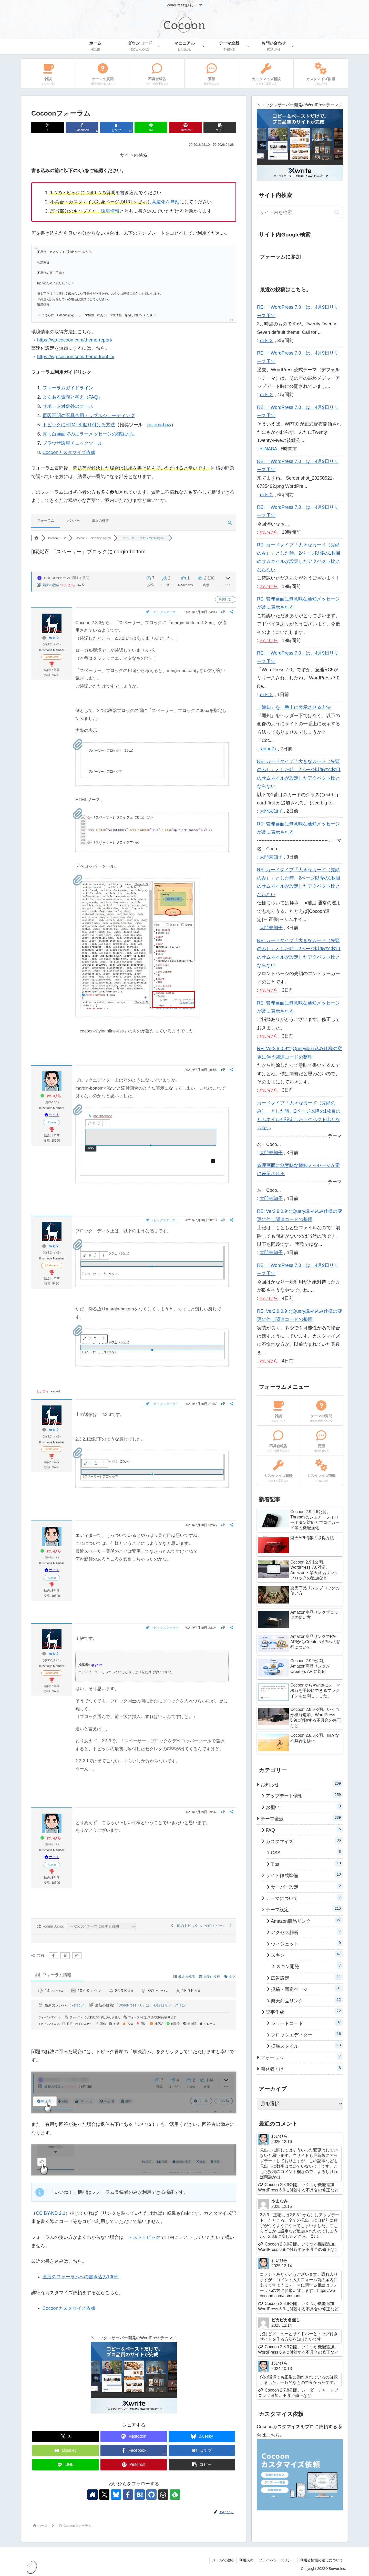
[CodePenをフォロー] (163, 2494)
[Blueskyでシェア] (202, 2436)
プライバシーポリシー (277, 2560)
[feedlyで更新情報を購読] (175, 2494)
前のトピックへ (186, 1925)
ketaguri (78, 2005)
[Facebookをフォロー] (128, 2494)
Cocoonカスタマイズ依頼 (69, 452)
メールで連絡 (223, 2560)
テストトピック (144, 2237)
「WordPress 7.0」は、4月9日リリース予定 (150, 2005)
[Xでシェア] (47, 127)
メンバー (73, 520)
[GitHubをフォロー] (151, 2494)
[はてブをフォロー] (140, 2494)
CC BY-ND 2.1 (50, 2213)
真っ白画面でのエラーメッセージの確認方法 (89, 434)
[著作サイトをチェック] (92, 2494)
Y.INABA (268, 448)
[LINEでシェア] (151, 127)
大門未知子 (271, 811)
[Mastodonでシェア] (133, 2436)
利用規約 (246, 2560)
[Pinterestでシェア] (185, 127)
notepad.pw (159, 424)
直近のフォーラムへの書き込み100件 (81, 2276)
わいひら (68, 585)
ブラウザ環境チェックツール (72, 443)
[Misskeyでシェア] (65, 2450)
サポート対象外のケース (68, 406)
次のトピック (218, 1925)
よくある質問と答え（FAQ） (72, 397)
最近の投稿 (100, 520)
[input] (300, 212)
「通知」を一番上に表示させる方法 (294, 707)
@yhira (96, 1665)
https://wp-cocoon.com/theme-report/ (74, 340)
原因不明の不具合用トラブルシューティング (89, 415)
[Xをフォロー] (104, 2494)
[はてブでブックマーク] (116, 127)
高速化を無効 (165, 201)
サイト (51, 1115)
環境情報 (110, 211)
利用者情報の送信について (321, 2560)
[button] (219, 127)
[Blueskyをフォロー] (116, 2494)
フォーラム (45, 520)
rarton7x (268, 748)
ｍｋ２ (53, 638)
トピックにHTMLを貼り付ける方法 (79, 424)
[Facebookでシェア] (82, 127)
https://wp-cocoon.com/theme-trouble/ (75, 356)
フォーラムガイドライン (68, 387)
